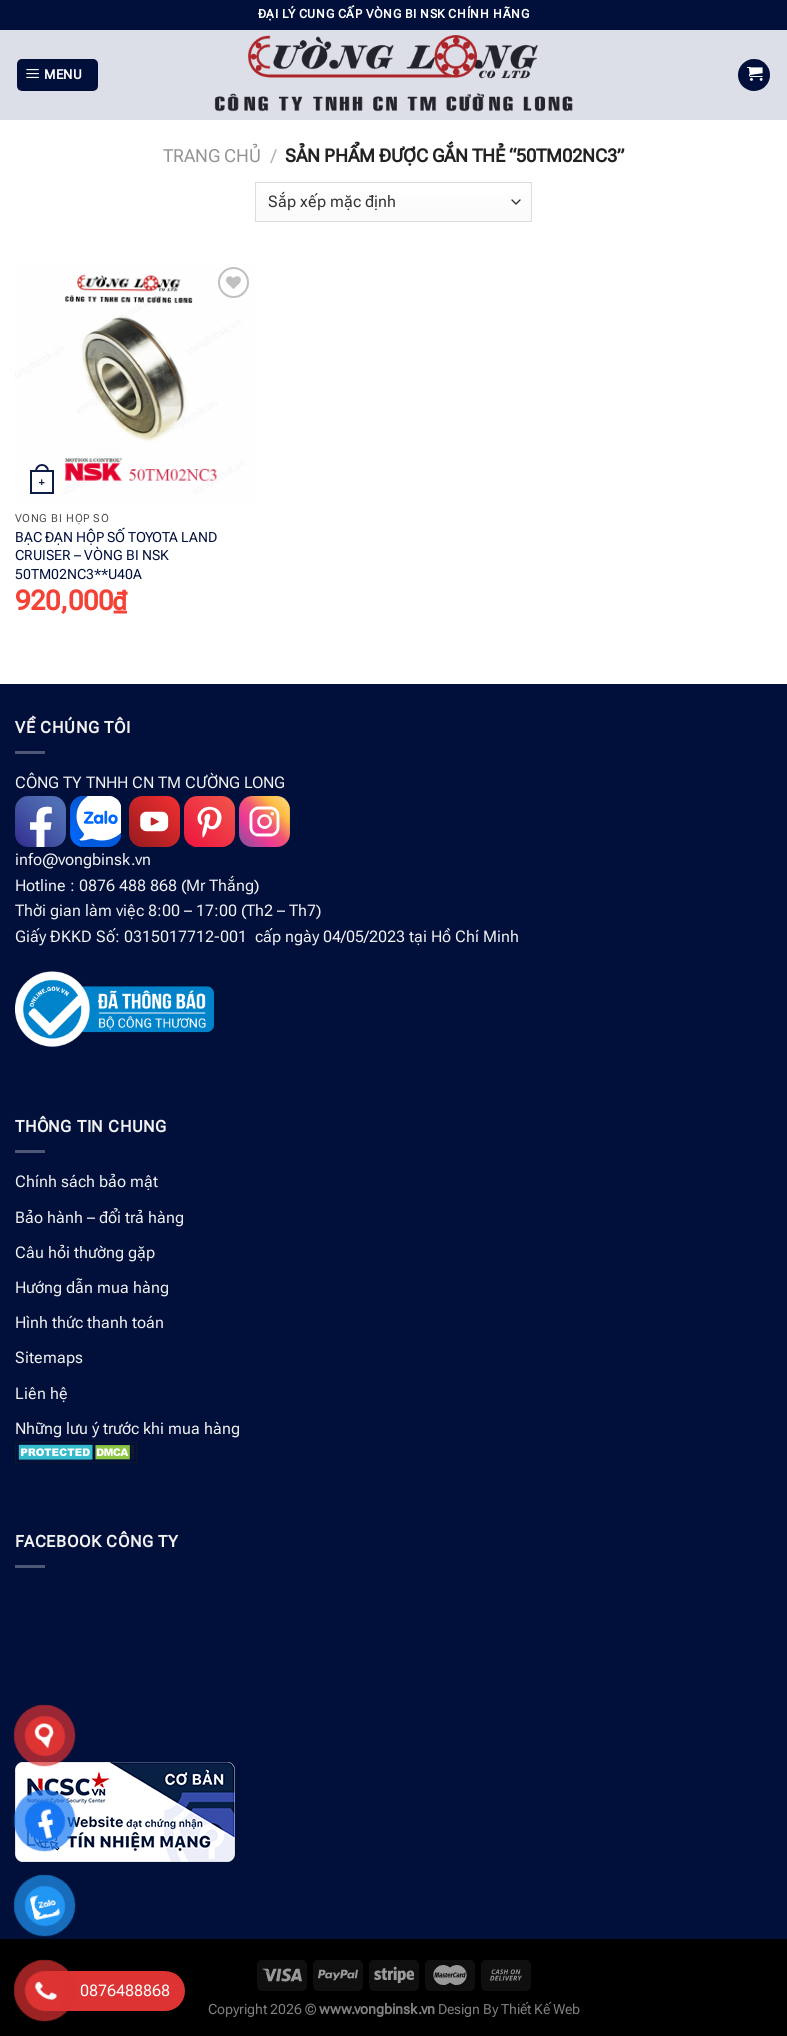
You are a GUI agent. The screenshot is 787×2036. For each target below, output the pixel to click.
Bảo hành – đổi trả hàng (99, 1217)
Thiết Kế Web (540, 2009)
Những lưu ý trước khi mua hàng (127, 1428)
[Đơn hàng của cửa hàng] (393, 202)
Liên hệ (41, 1393)
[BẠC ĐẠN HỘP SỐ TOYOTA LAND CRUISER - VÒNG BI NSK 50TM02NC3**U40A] (134, 381)
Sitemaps (49, 1357)
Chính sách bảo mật (86, 1181)
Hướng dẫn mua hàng (92, 1287)
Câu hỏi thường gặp (85, 1252)
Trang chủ (212, 155)
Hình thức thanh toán (89, 1322)
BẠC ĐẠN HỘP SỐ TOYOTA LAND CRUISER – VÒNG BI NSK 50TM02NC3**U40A (116, 556)
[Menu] (57, 75)
